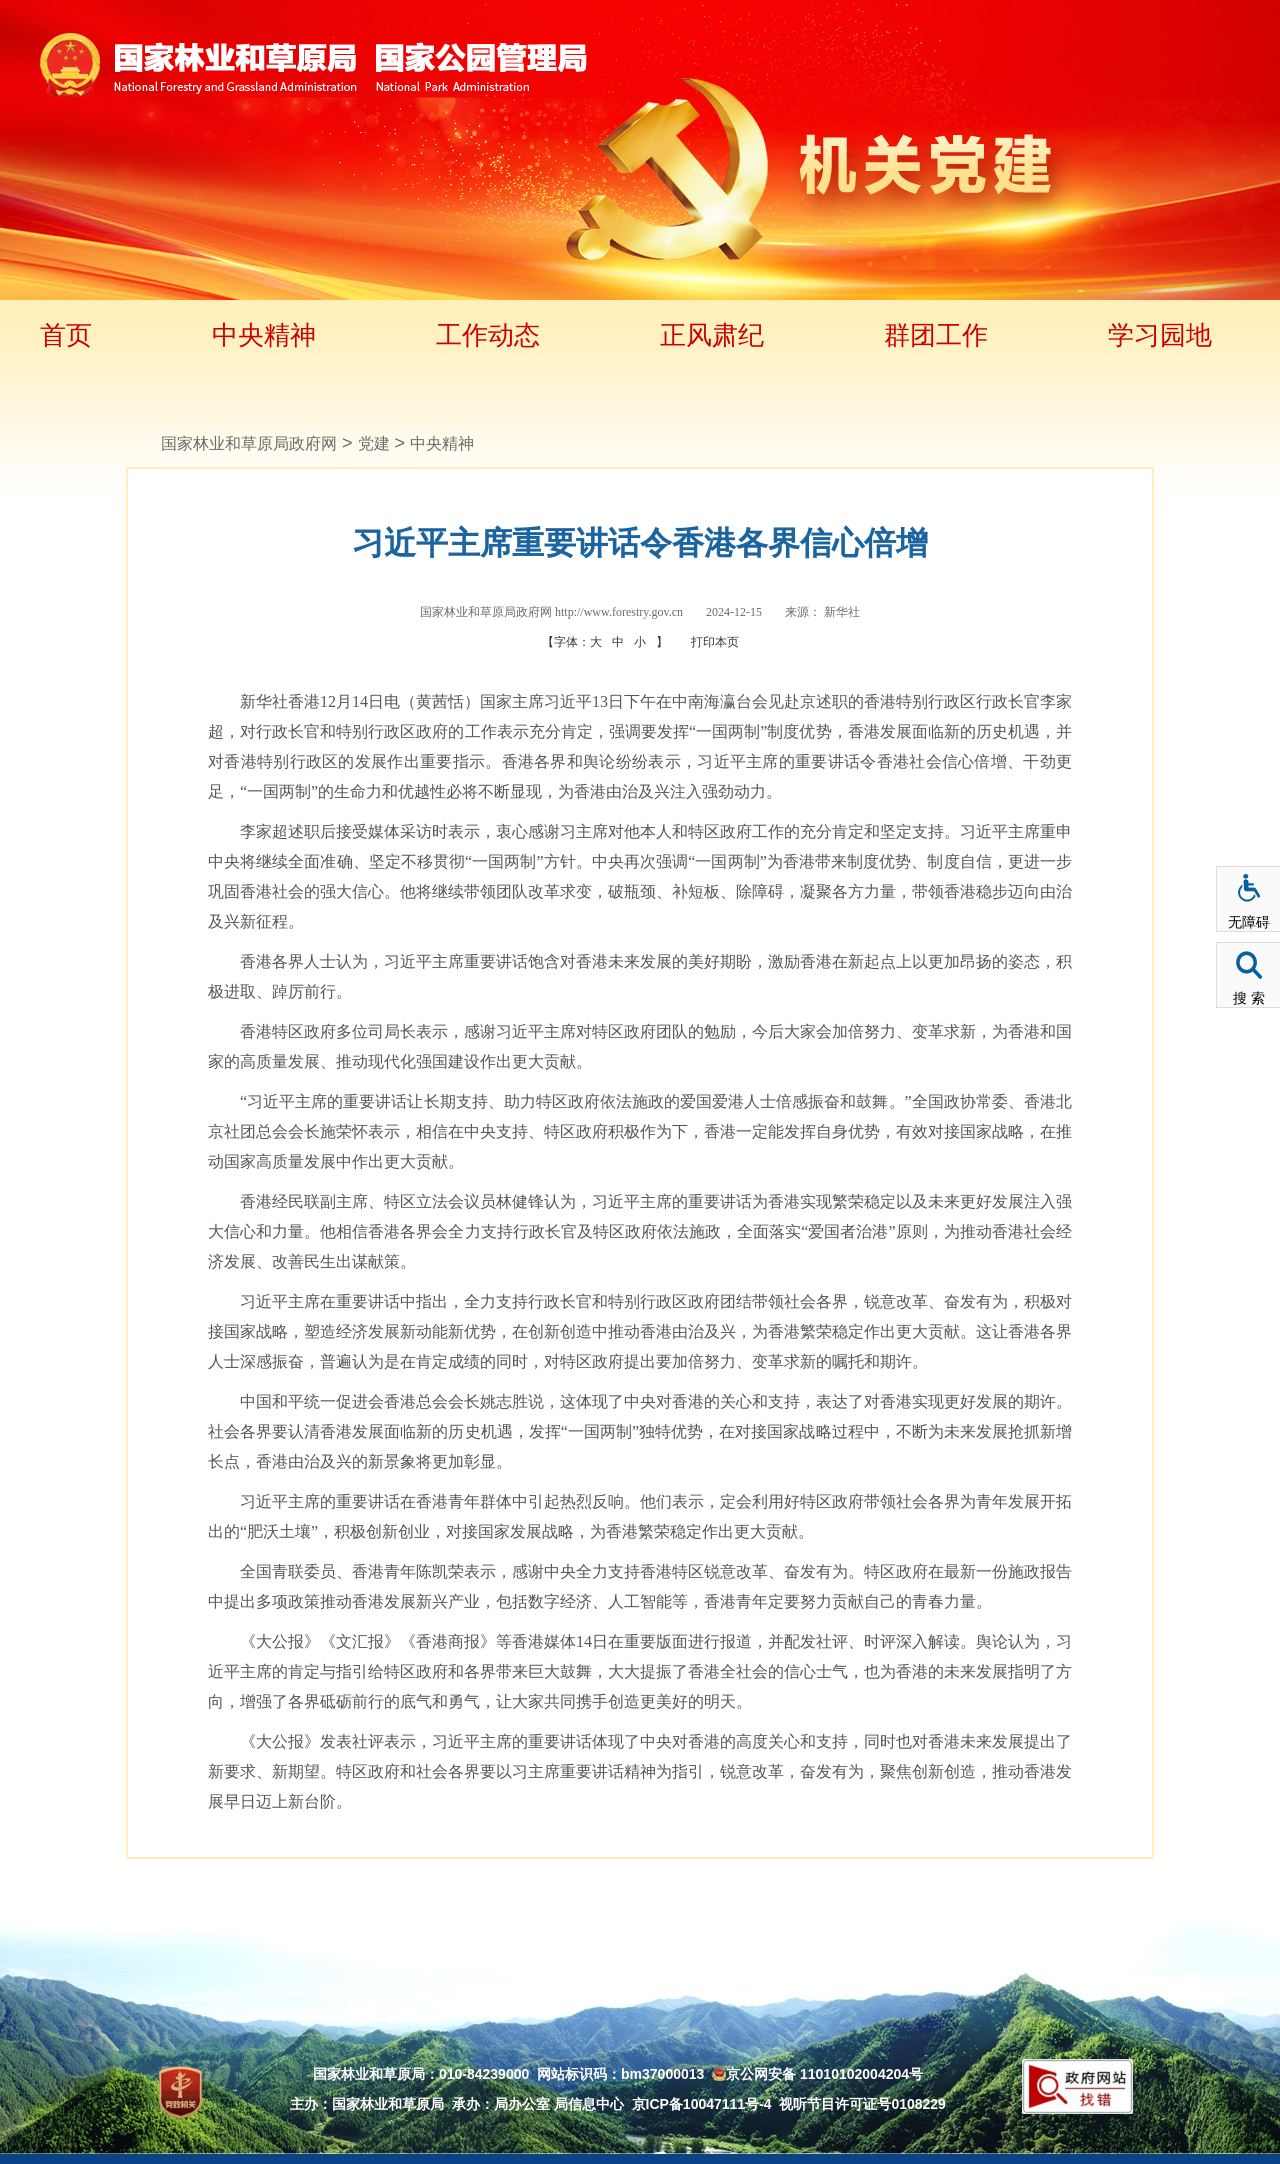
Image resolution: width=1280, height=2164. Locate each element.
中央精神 (264, 335)
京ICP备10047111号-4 (702, 2104)
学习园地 (1160, 335)
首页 (66, 335)
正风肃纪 (712, 335)
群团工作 (936, 335)
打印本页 (715, 642)
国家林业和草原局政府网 (249, 443)
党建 (374, 443)
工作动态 (488, 335)
